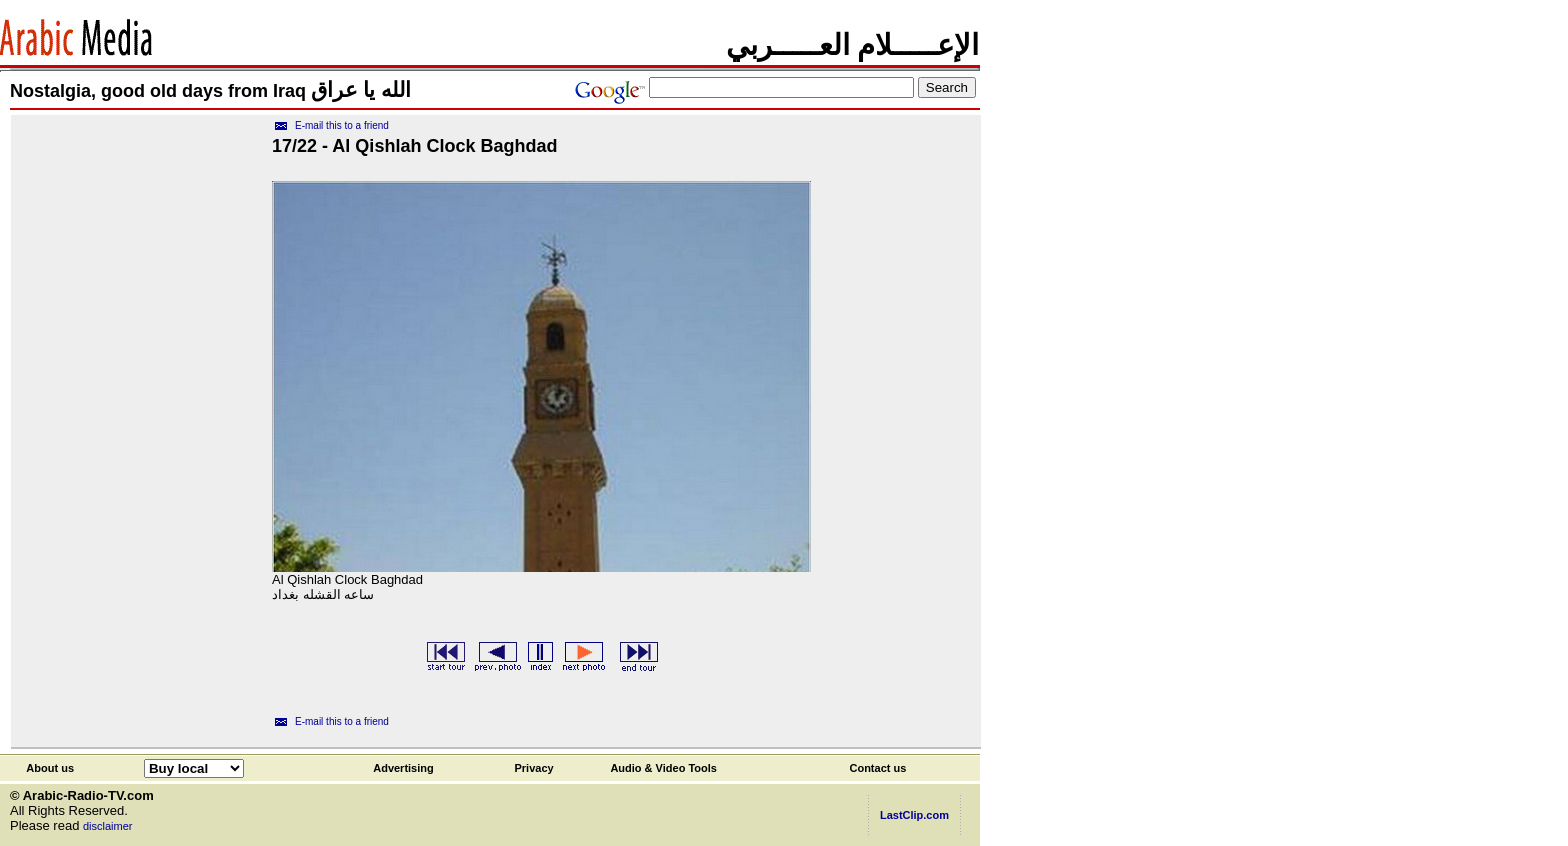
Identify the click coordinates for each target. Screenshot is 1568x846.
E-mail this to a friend (342, 125)
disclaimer (108, 826)
